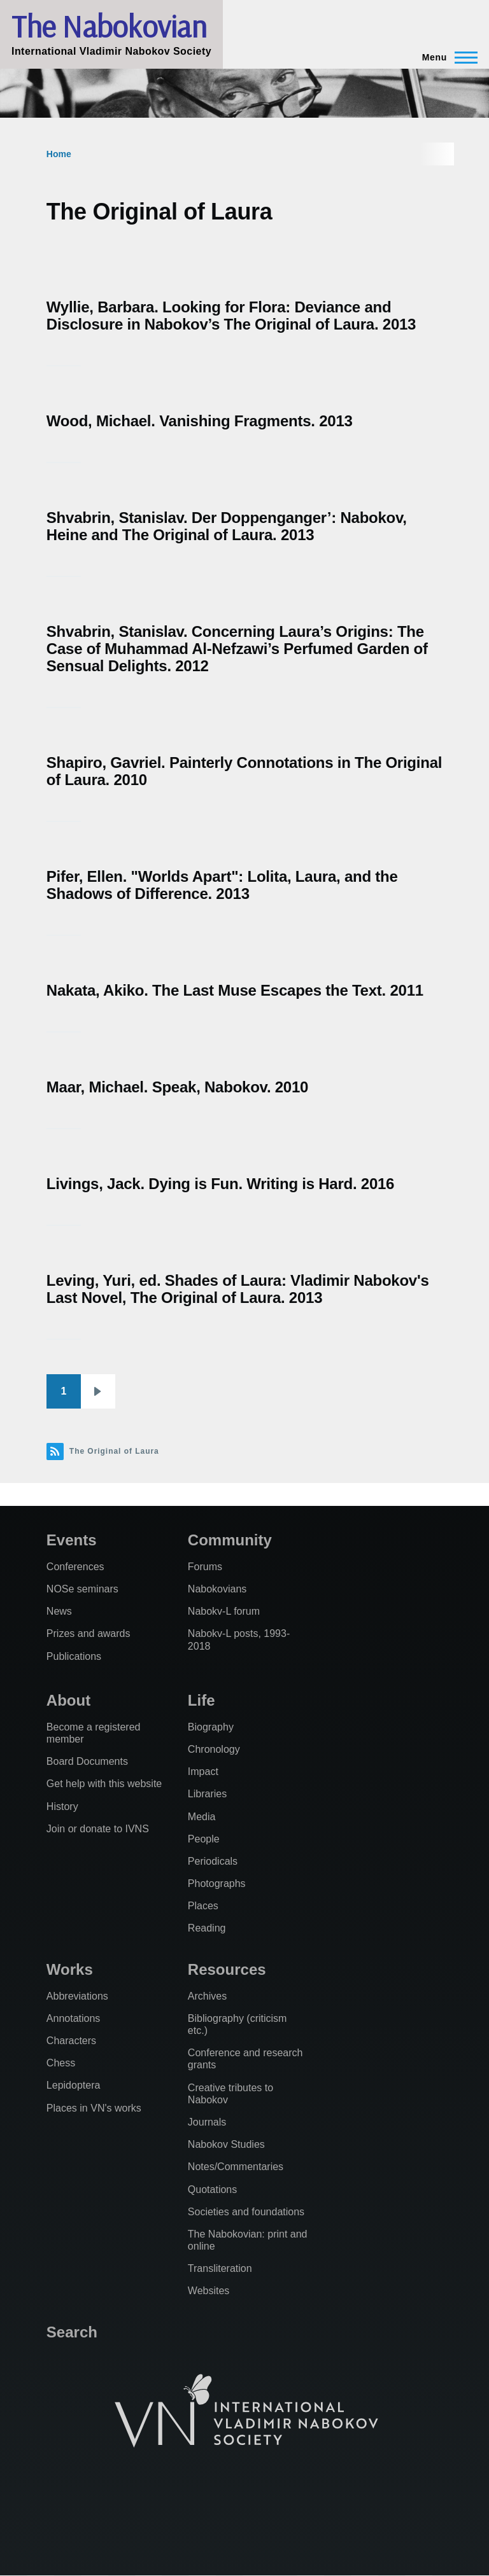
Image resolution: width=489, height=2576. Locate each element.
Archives (207, 1996)
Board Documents (87, 1761)
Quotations (212, 2189)
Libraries (207, 1793)
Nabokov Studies (226, 2144)
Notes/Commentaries (235, 2166)
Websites (209, 2290)
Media (202, 1816)
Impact (203, 1771)
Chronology (214, 1749)
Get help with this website (104, 1783)
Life (201, 1700)
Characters (71, 2040)
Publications (73, 1656)
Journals (207, 2122)
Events (71, 1540)
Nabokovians (217, 1589)
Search (71, 2332)
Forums (205, 1566)
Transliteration (220, 2268)
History (62, 1806)
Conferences (75, 1566)
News (59, 1611)
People (204, 1839)
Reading (207, 1928)
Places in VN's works (93, 2108)
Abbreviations (77, 1996)
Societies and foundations (246, 2211)
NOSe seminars (82, 1589)
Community (230, 1540)
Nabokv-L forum (224, 1611)
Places (203, 1905)
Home (58, 154)
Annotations (73, 2018)
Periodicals (212, 1861)
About (68, 1700)
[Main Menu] (446, 57)
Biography (211, 1727)
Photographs (217, 1883)
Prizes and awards (88, 1633)
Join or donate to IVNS (97, 1828)
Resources (227, 1969)
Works (69, 1969)
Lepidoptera (73, 2085)
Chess (60, 2062)
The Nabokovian (108, 26)
